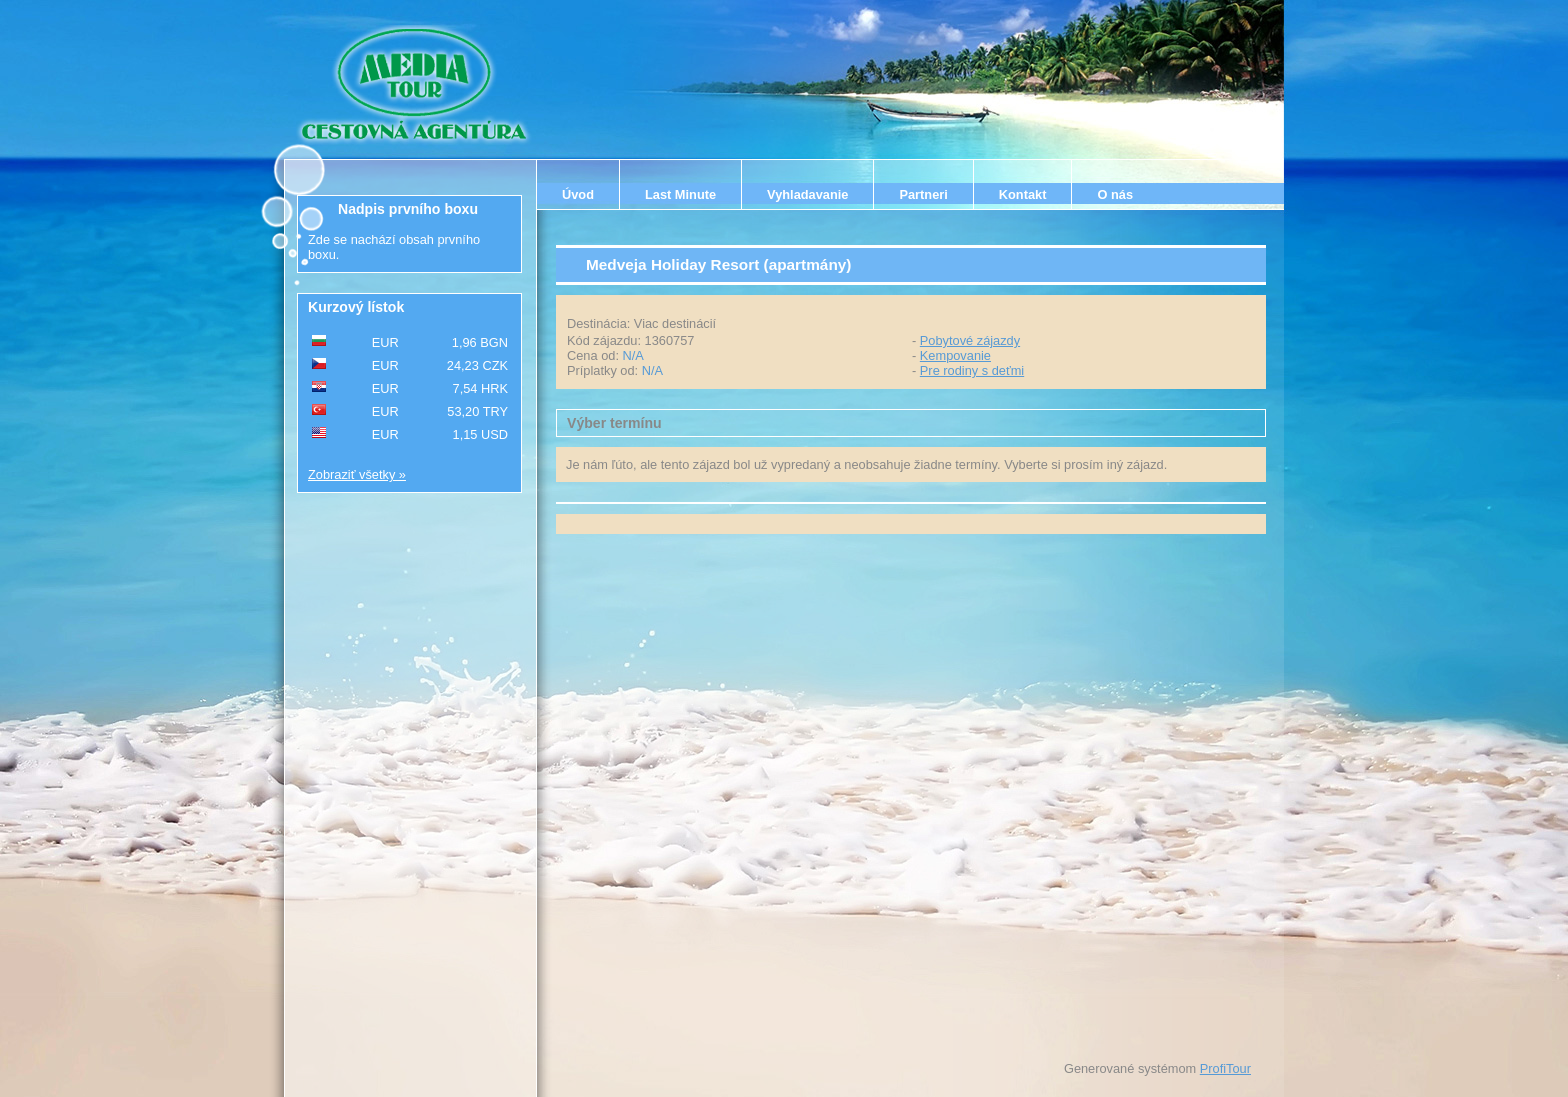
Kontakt (1023, 194)
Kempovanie (955, 355)
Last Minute (680, 194)
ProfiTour (1225, 1068)
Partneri (923, 194)
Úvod (578, 194)
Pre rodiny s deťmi (972, 370)
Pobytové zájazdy (970, 340)
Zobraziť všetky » (357, 474)
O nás (1115, 194)
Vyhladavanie (807, 194)
